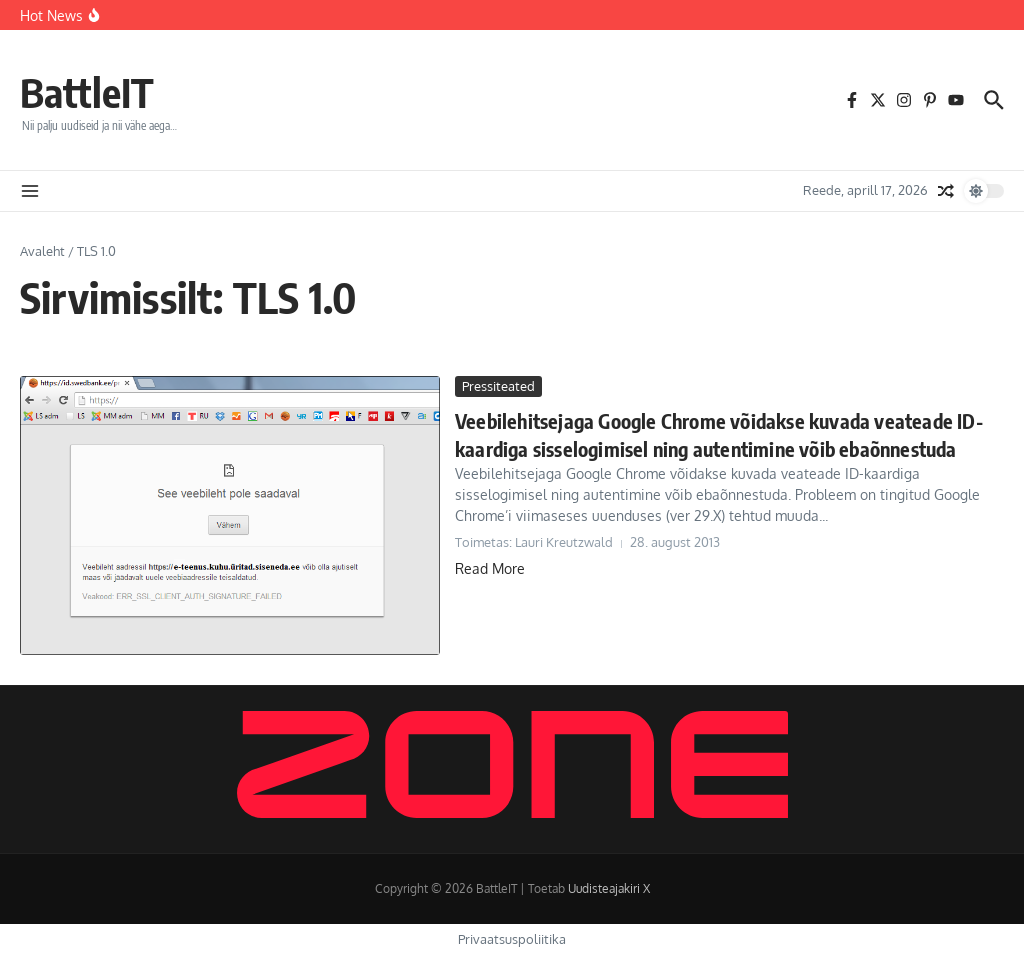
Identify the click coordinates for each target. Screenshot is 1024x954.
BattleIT (87, 92)
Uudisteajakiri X (609, 888)
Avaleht (42, 251)
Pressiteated (498, 386)
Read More (490, 568)
